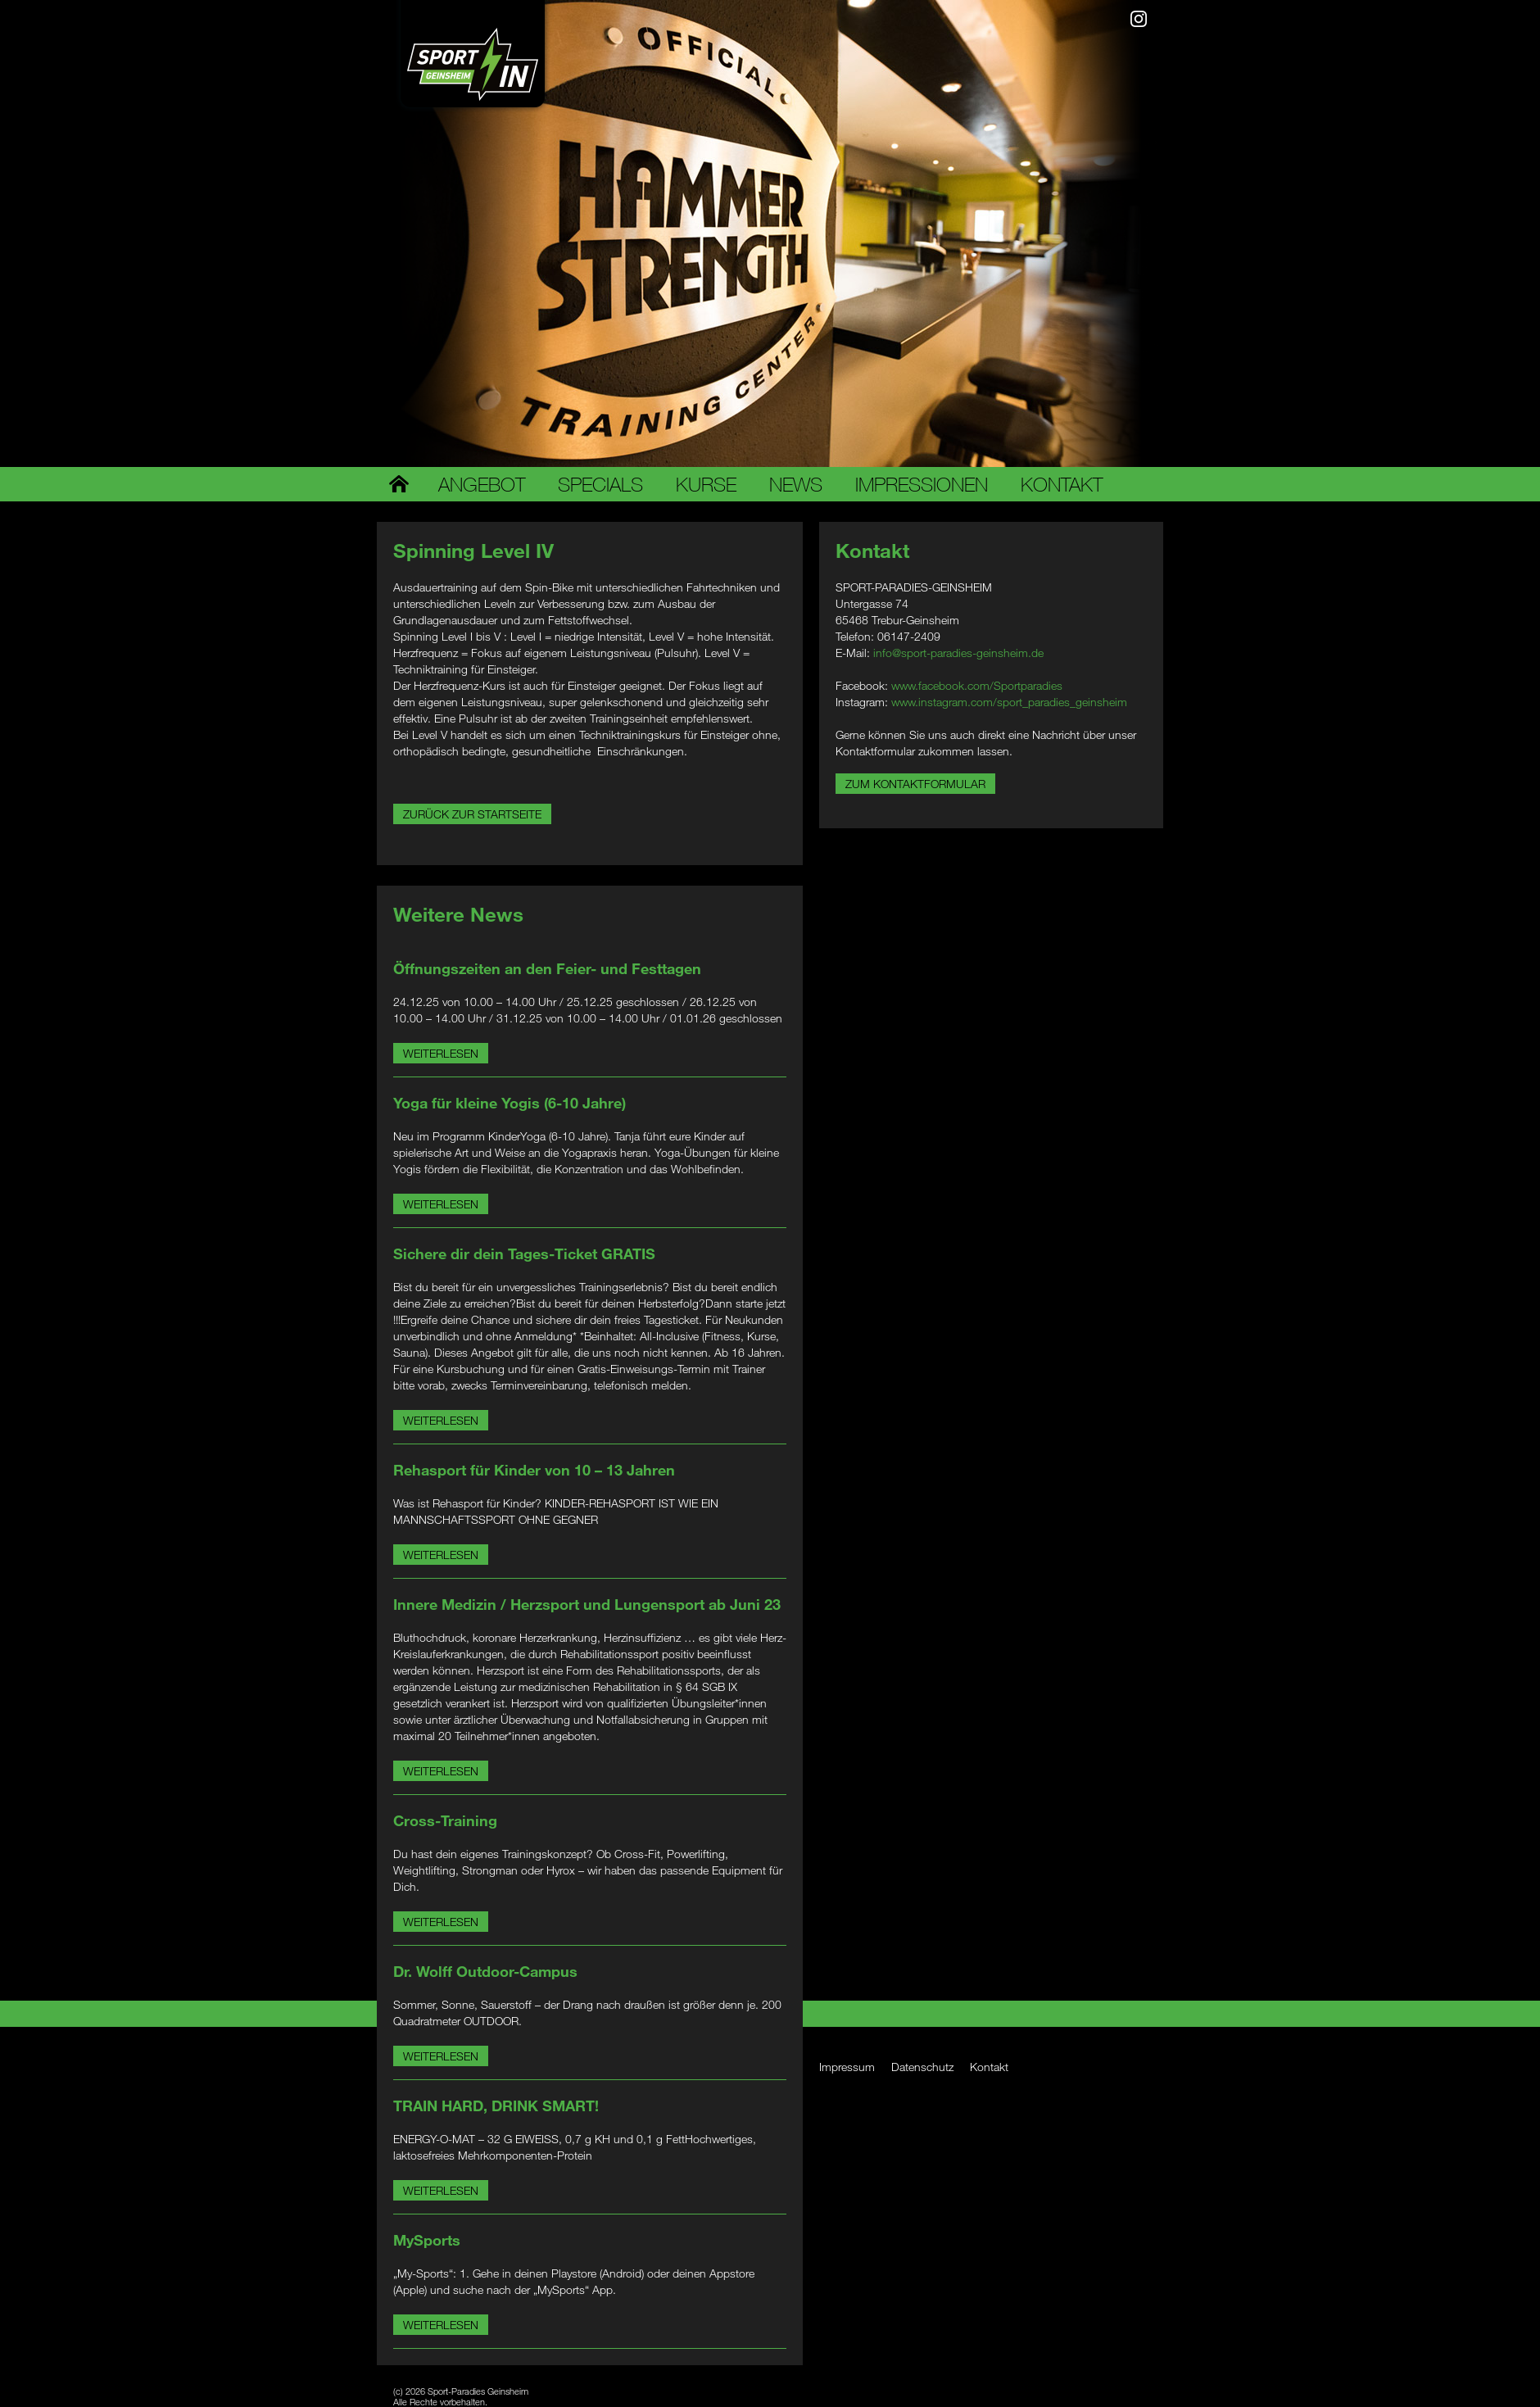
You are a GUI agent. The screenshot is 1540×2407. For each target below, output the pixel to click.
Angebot (481, 484)
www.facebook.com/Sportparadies (976, 685)
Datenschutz (922, 2067)
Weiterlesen (440, 1053)
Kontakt (1062, 484)
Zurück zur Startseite (472, 814)
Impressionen (921, 484)
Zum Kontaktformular (915, 784)
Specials (600, 484)
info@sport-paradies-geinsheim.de (958, 653)
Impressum (847, 2067)
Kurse (706, 484)
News (795, 484)
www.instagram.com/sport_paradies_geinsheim (1009, 702)
